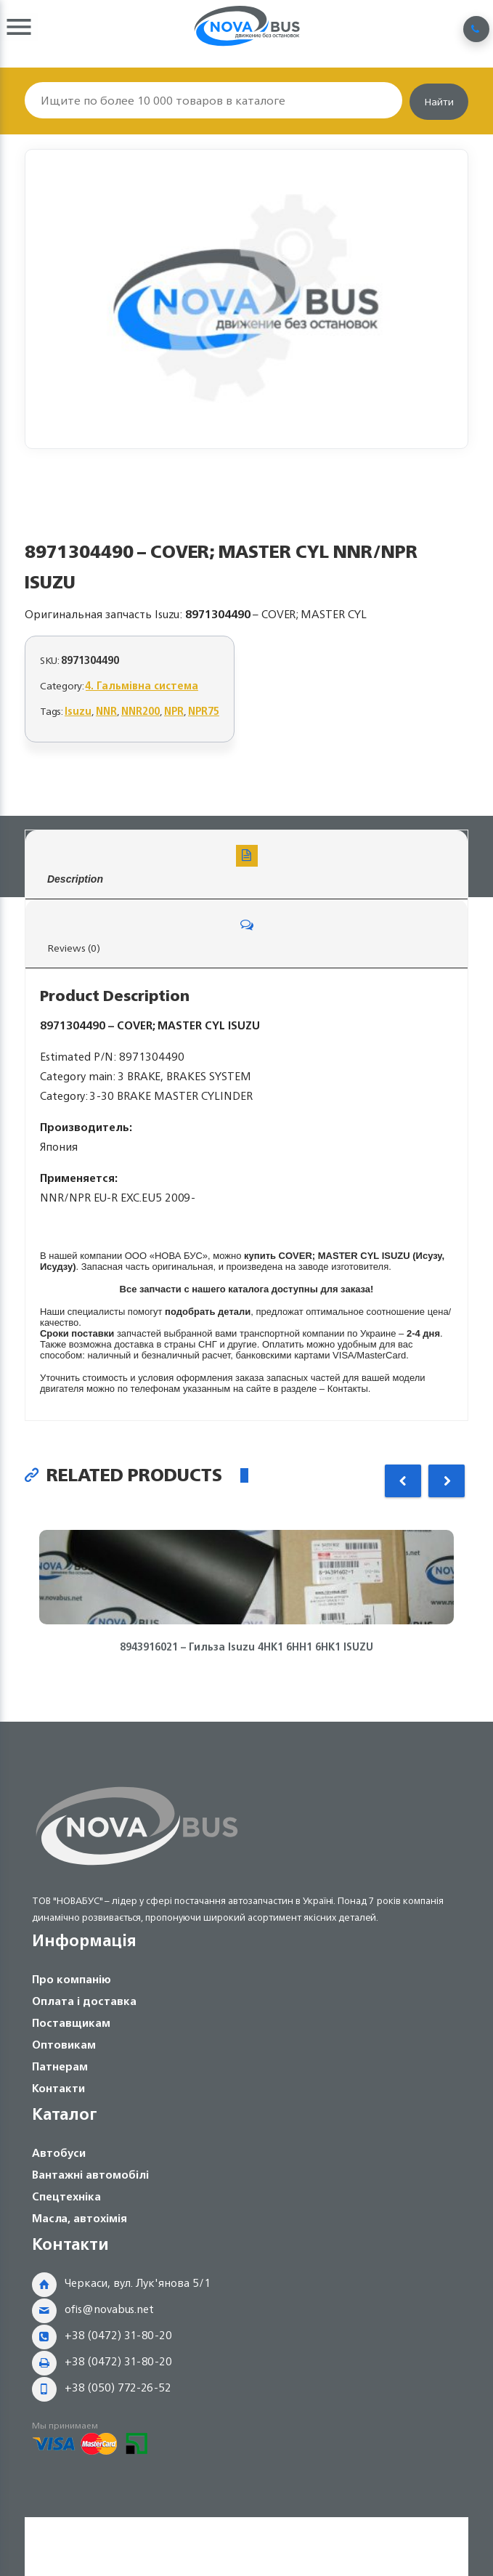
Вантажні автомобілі (90, 2174)
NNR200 (140, 711)
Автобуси (59, 2153)
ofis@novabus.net (109, 2309)
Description (246, 865)
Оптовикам (64, 2044)
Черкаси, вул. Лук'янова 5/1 (138, 2283)
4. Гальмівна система (142, 685)
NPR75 (203, 711)
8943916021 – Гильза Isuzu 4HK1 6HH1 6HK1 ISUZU (246, 1647)
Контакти (58, 2088)
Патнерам (60, 2066)
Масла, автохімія (79, 2218)
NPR (174, 711)
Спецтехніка (66, 2196)
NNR (106, 711)
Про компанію (71, 1979)
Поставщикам (71, 2023)
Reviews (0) (246, 935)
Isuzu (78, 711)
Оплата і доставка (84, 2001)
